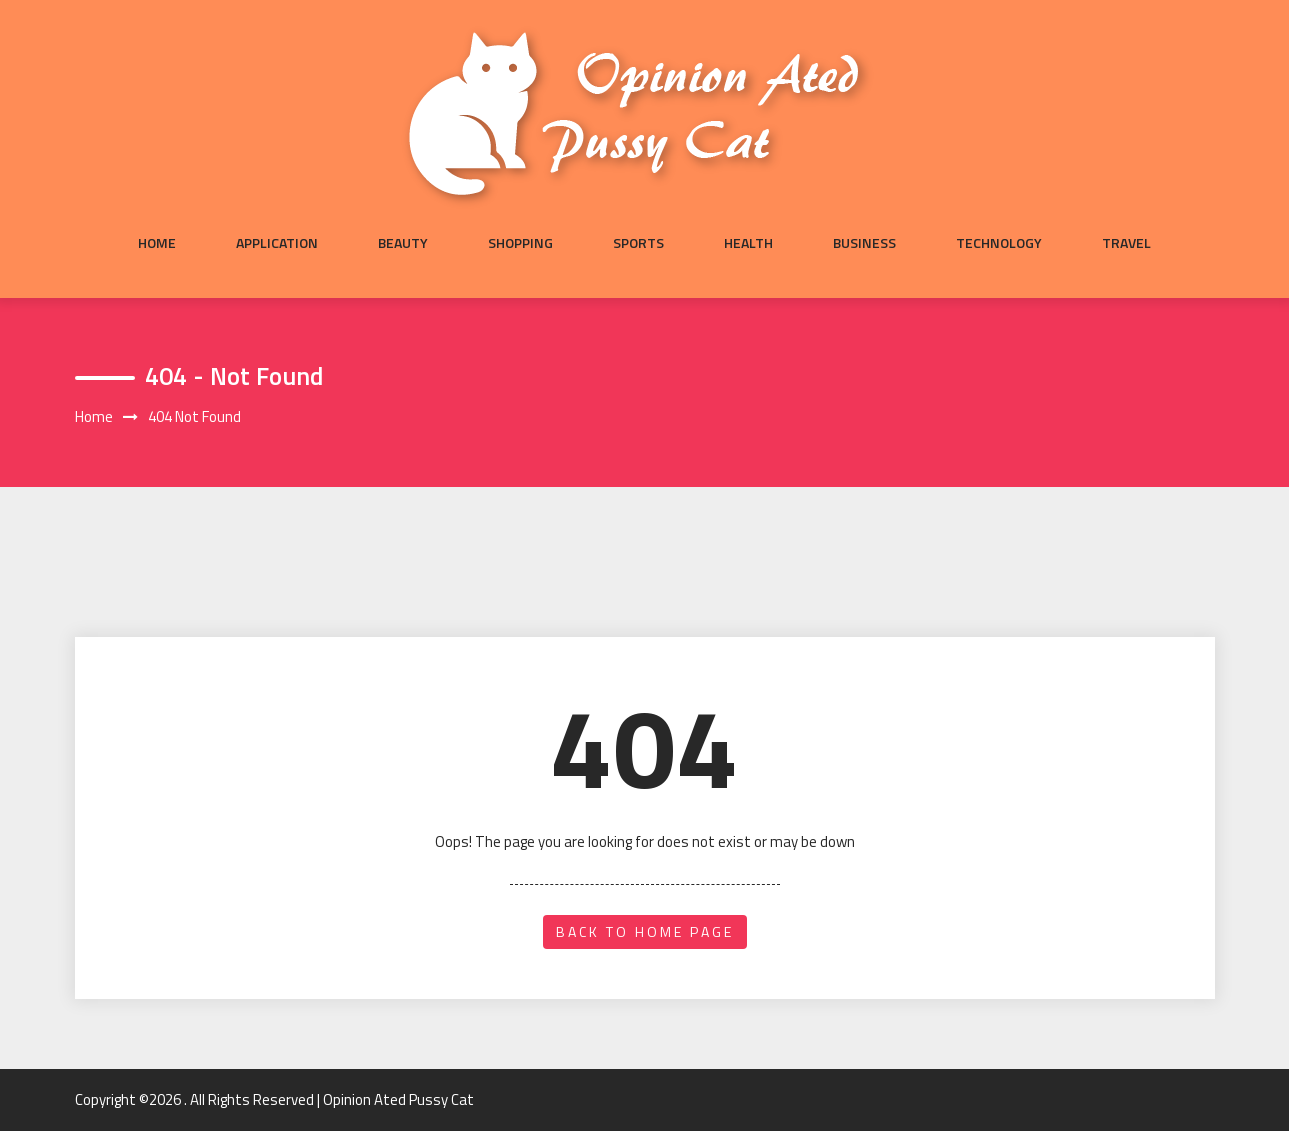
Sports (638, 243)
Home (157, 243)
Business (864, 243)
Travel (1126, 243)
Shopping (520, 243)
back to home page (645, 931)
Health (748, 243)
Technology (999, 243)
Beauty (403, 243)
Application (277, 243)
